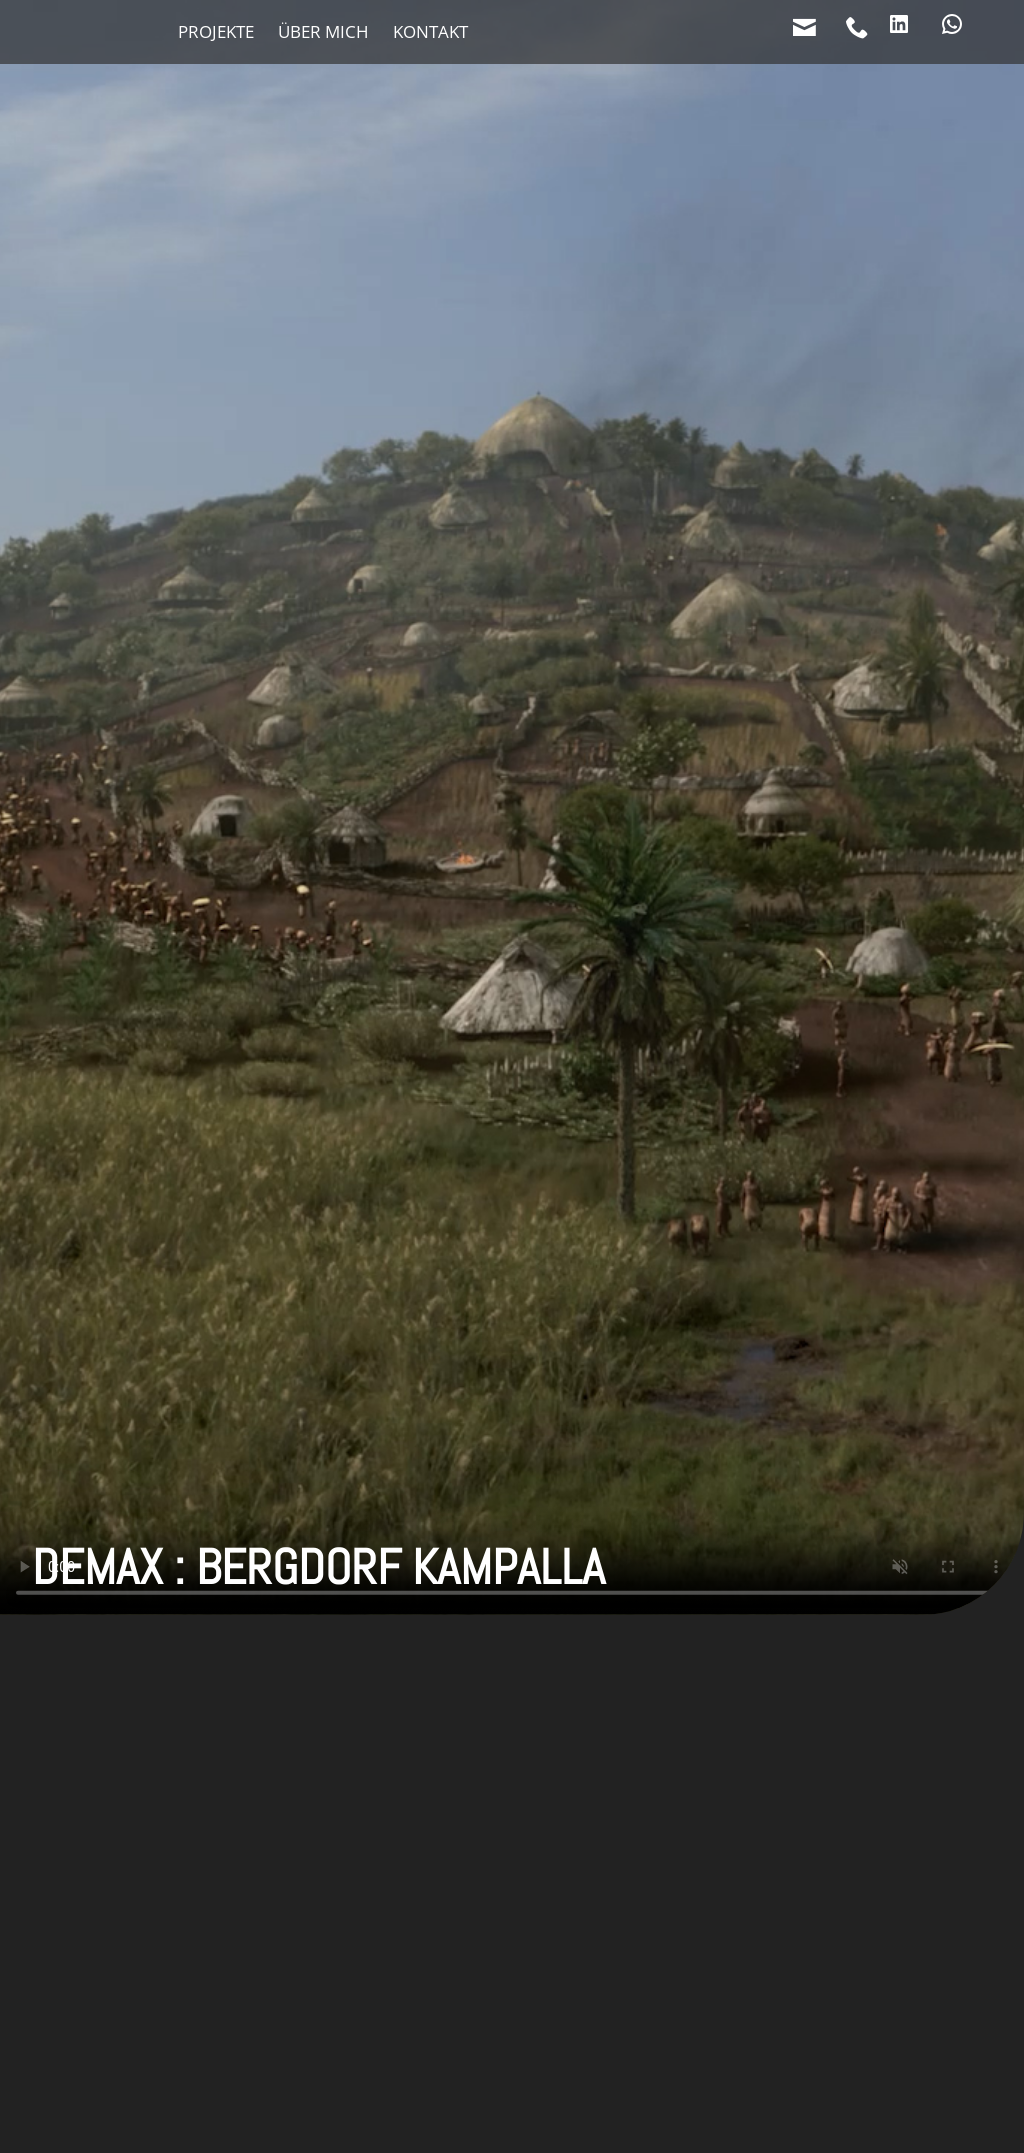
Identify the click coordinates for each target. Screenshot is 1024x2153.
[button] (512, 1749)
